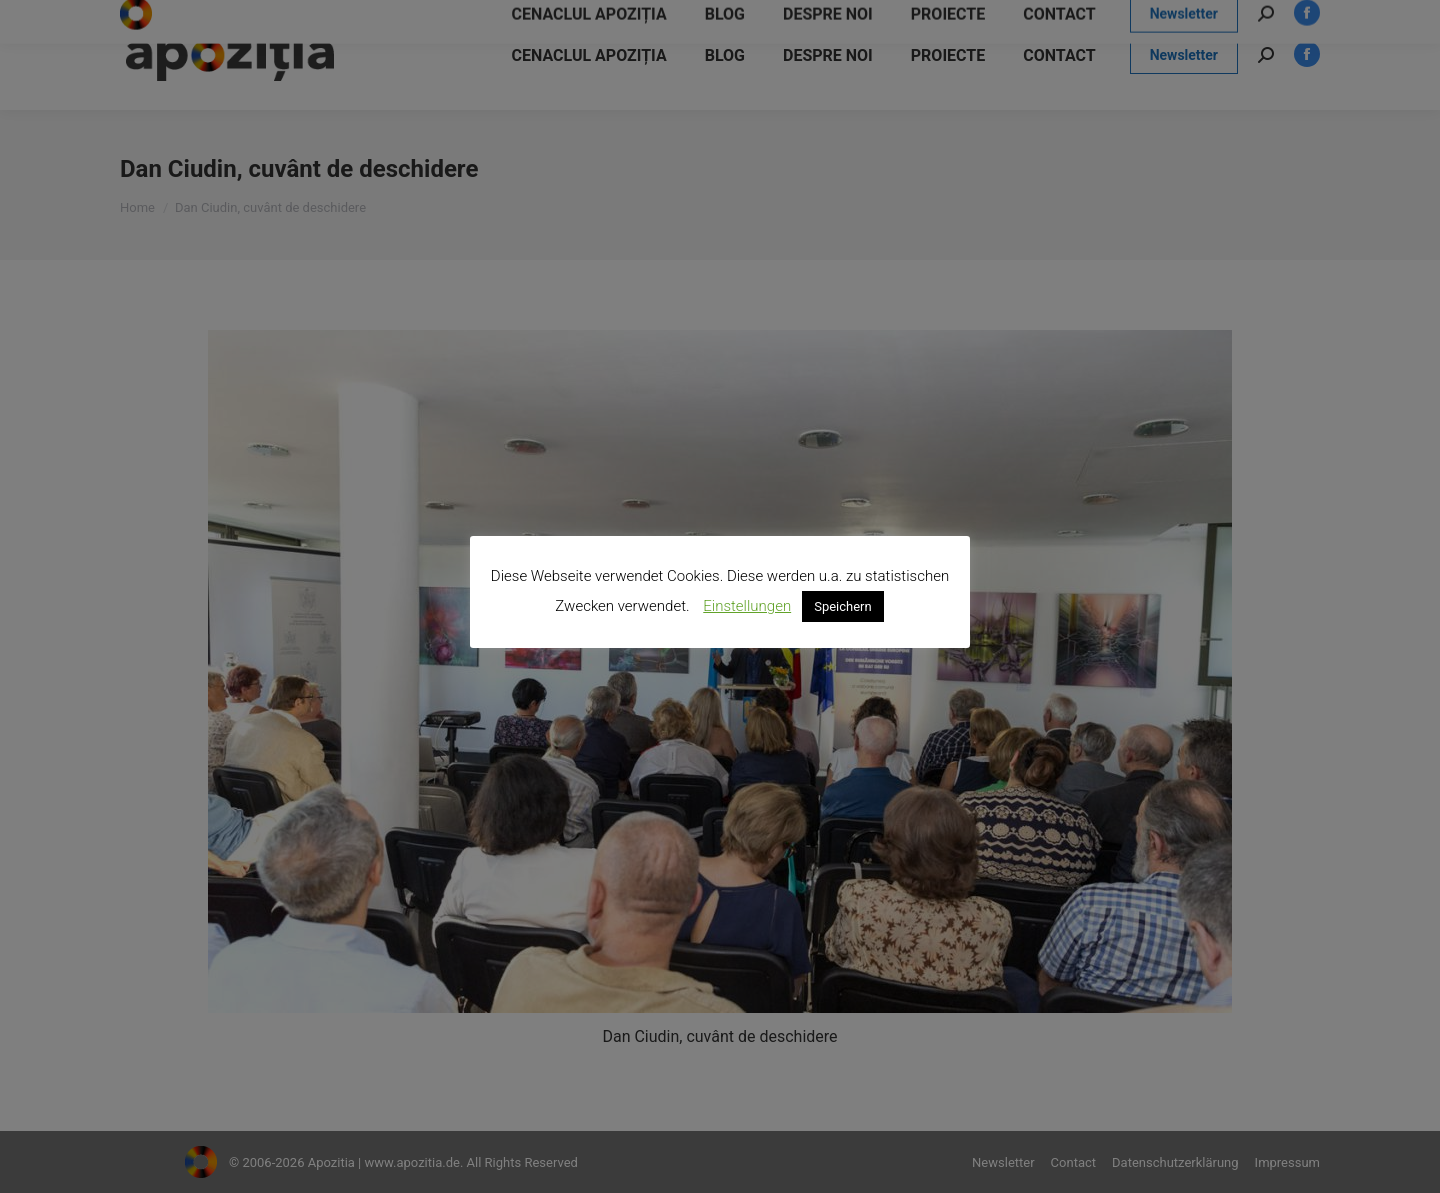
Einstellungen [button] (747, 606)
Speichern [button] (843, 606)
